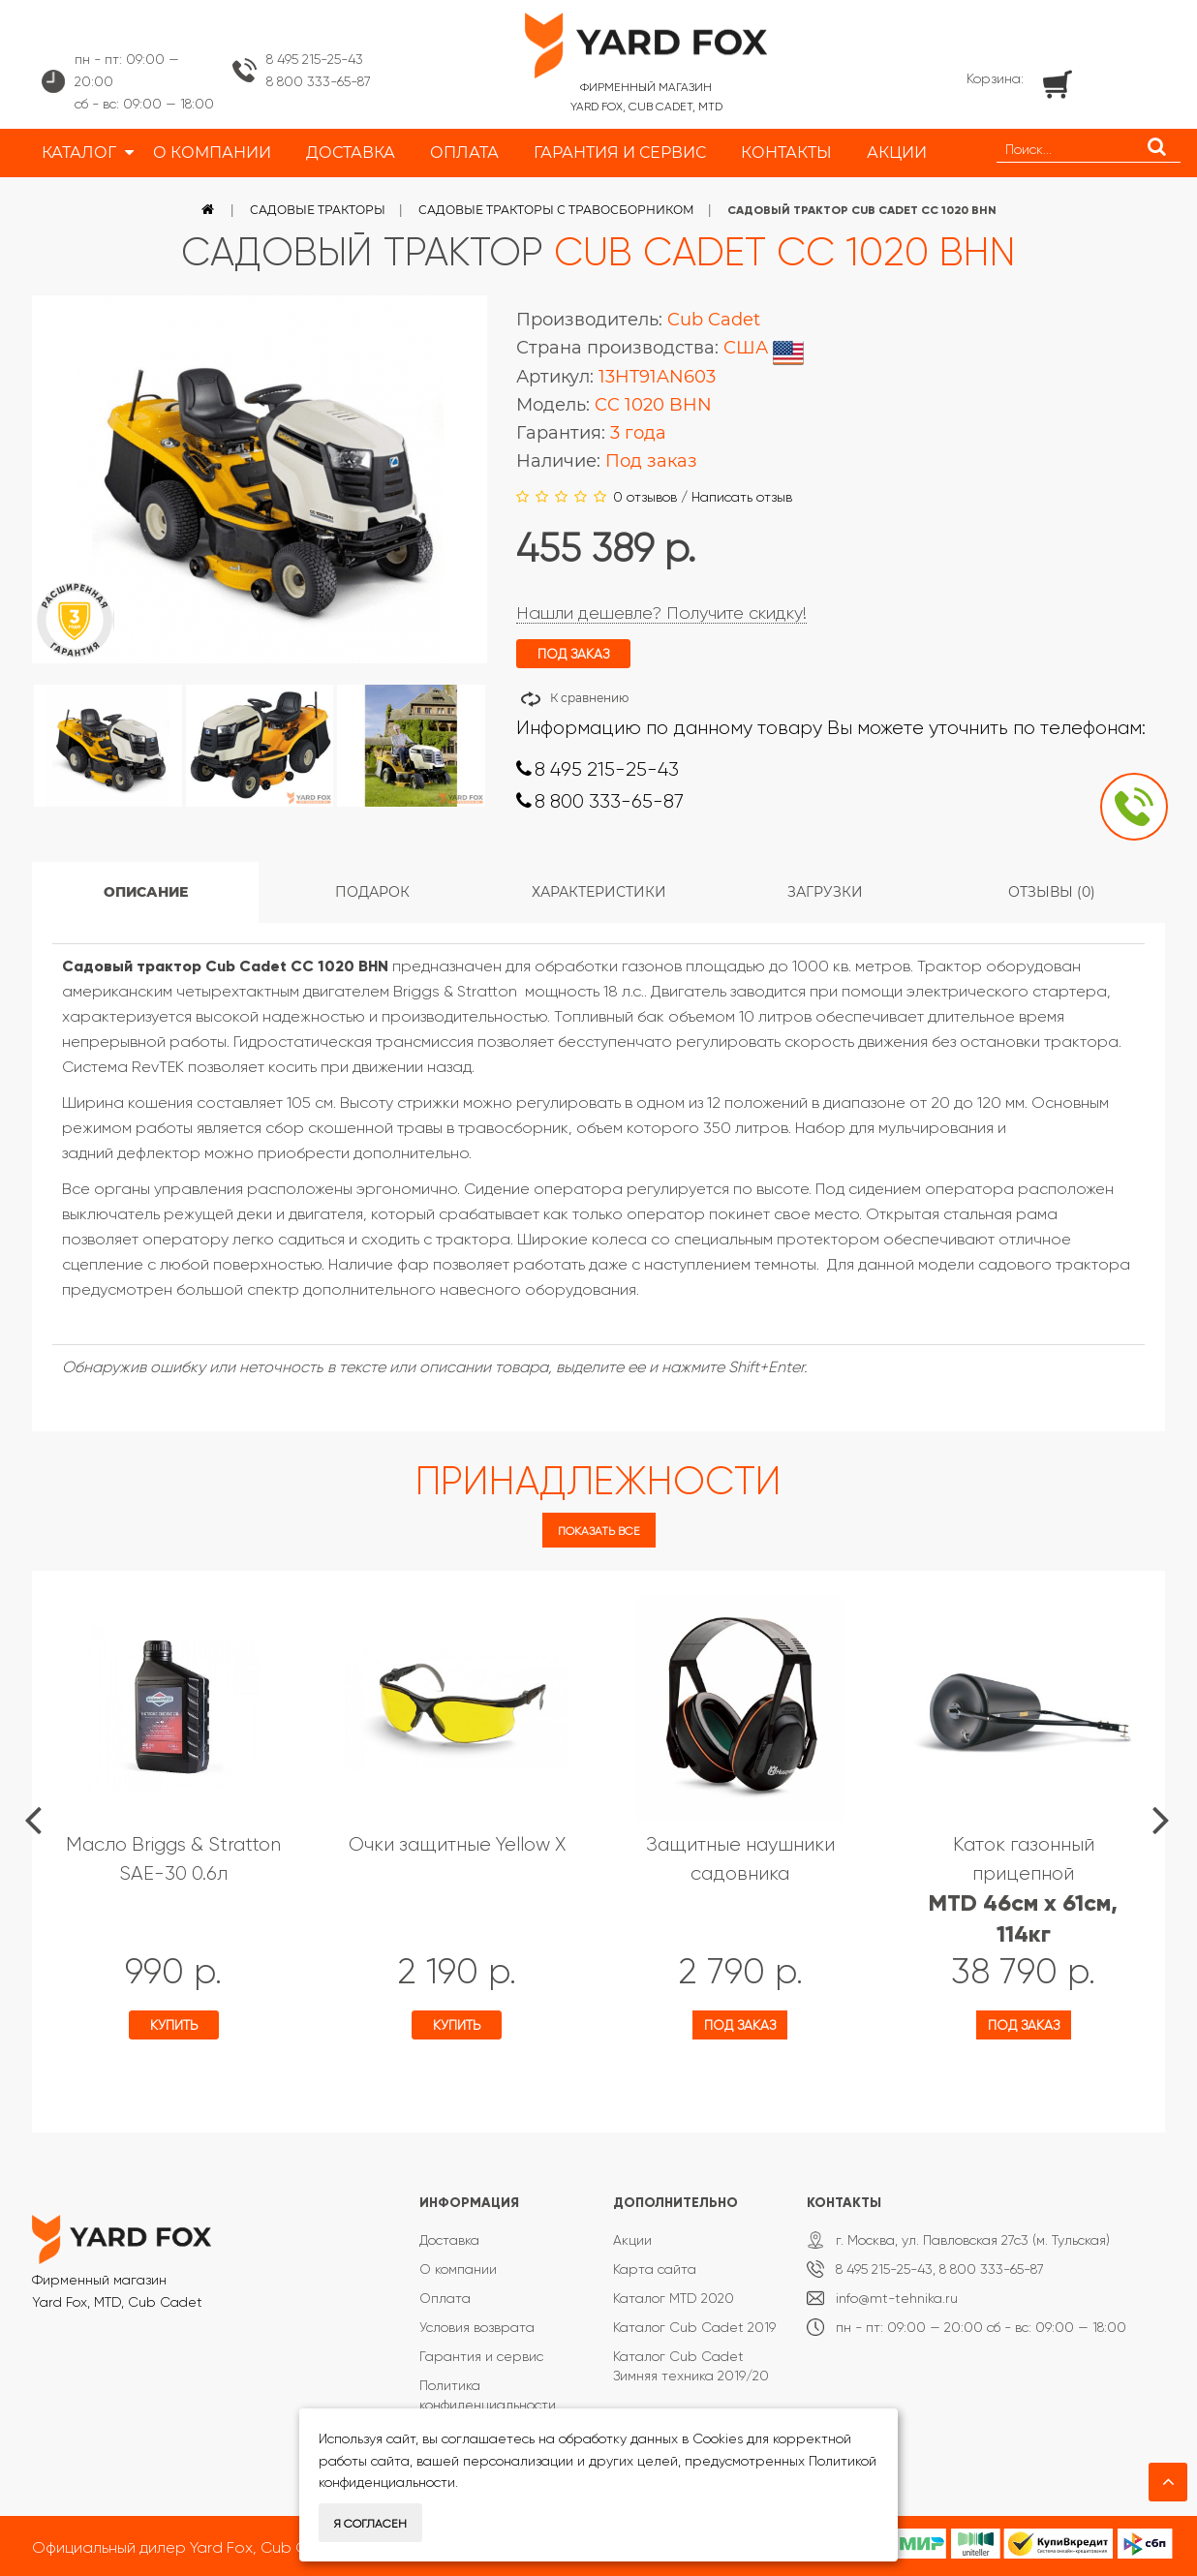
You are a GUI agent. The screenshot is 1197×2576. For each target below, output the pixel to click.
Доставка (449, 2240)
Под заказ (740, 2025)
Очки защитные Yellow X (457, 1844)
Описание (146, 892)
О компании (458, 2269)
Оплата (445, 2298)
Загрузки (825, 892)
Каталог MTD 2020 (673, 2298)
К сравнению (589, 697)
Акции (632, 2240)
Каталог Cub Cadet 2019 (694, 2327)
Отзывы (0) (1051, 892)
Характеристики (599, 892)
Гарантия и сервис (481, 2356)
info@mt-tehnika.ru (897, 2298)
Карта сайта (654, 2269)
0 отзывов (645, 497)
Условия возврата (477, 2327)
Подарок (372, 892)
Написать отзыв (741, 497)
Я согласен (370, 2523)
